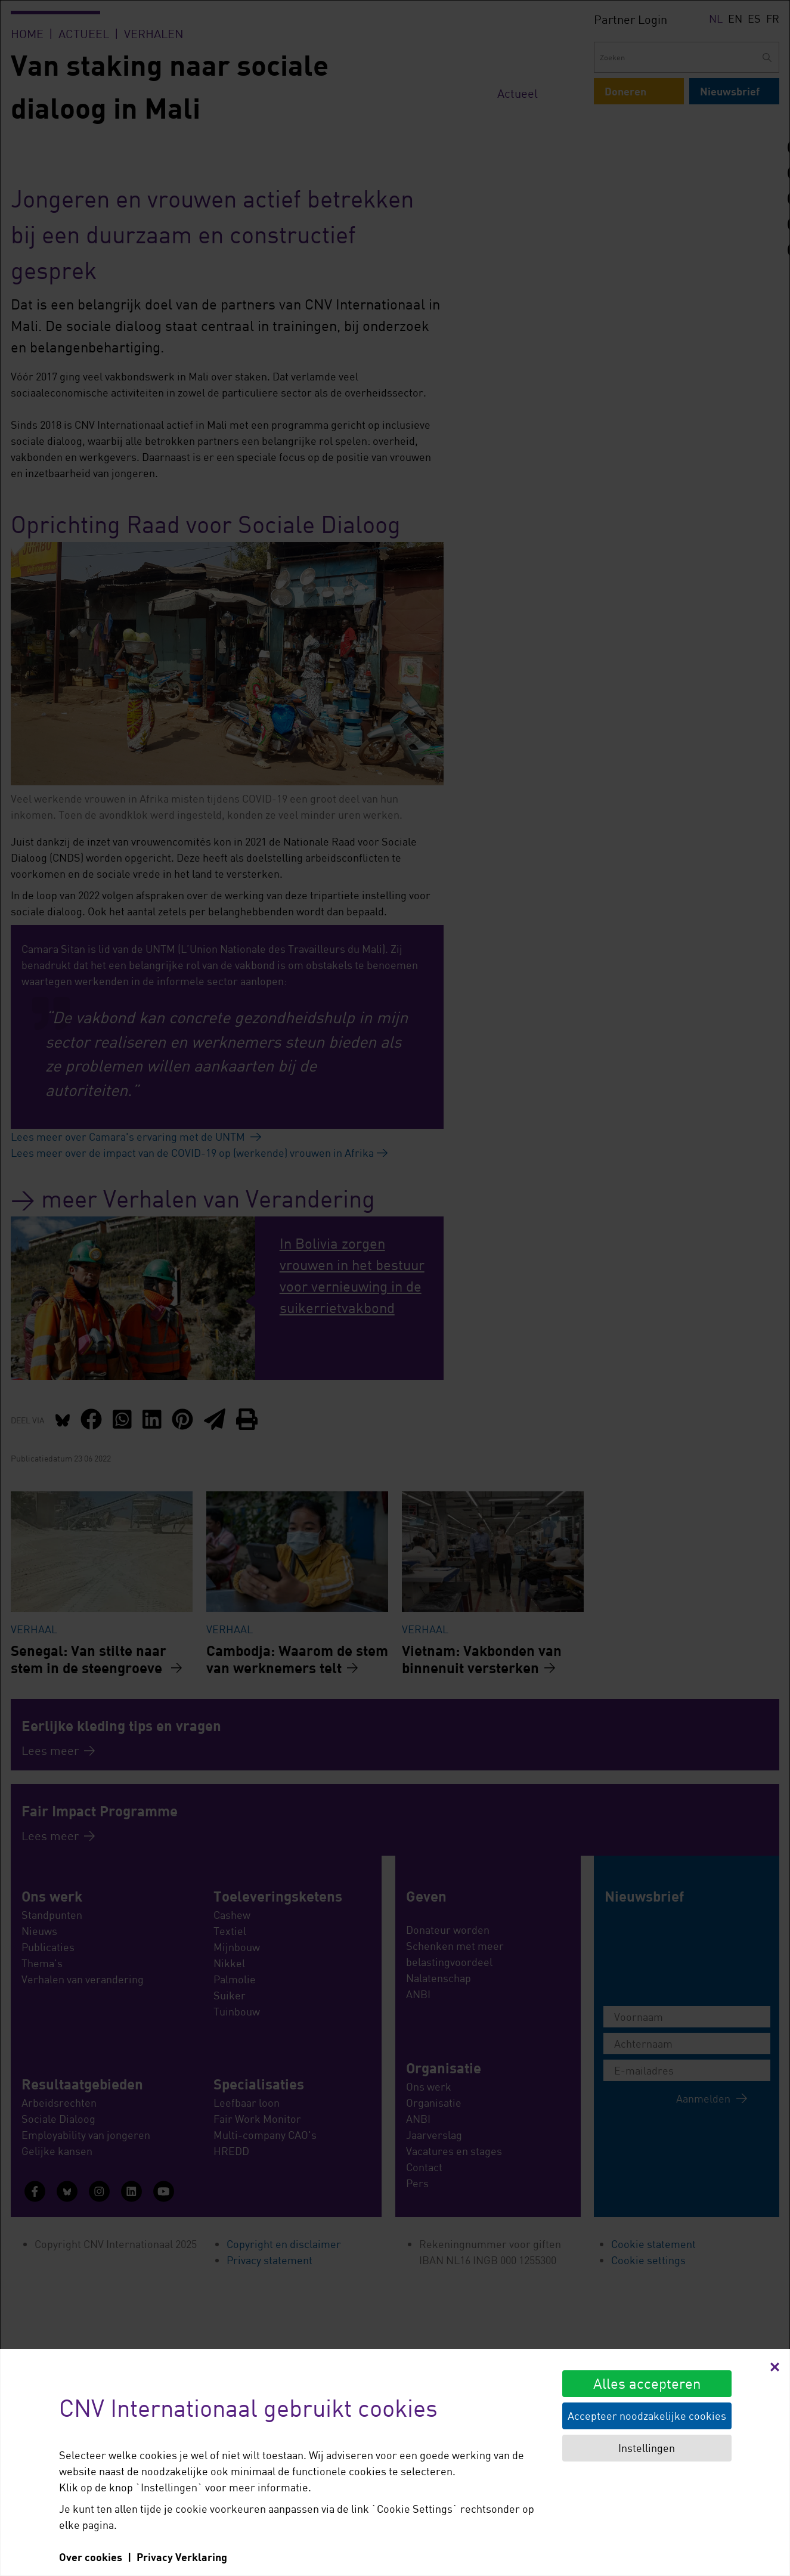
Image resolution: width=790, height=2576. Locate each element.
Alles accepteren (647, 2383)
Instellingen (646, 2447)
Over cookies (90, 2556)
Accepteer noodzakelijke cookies (647, 2415)
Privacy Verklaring (182, 2556)
